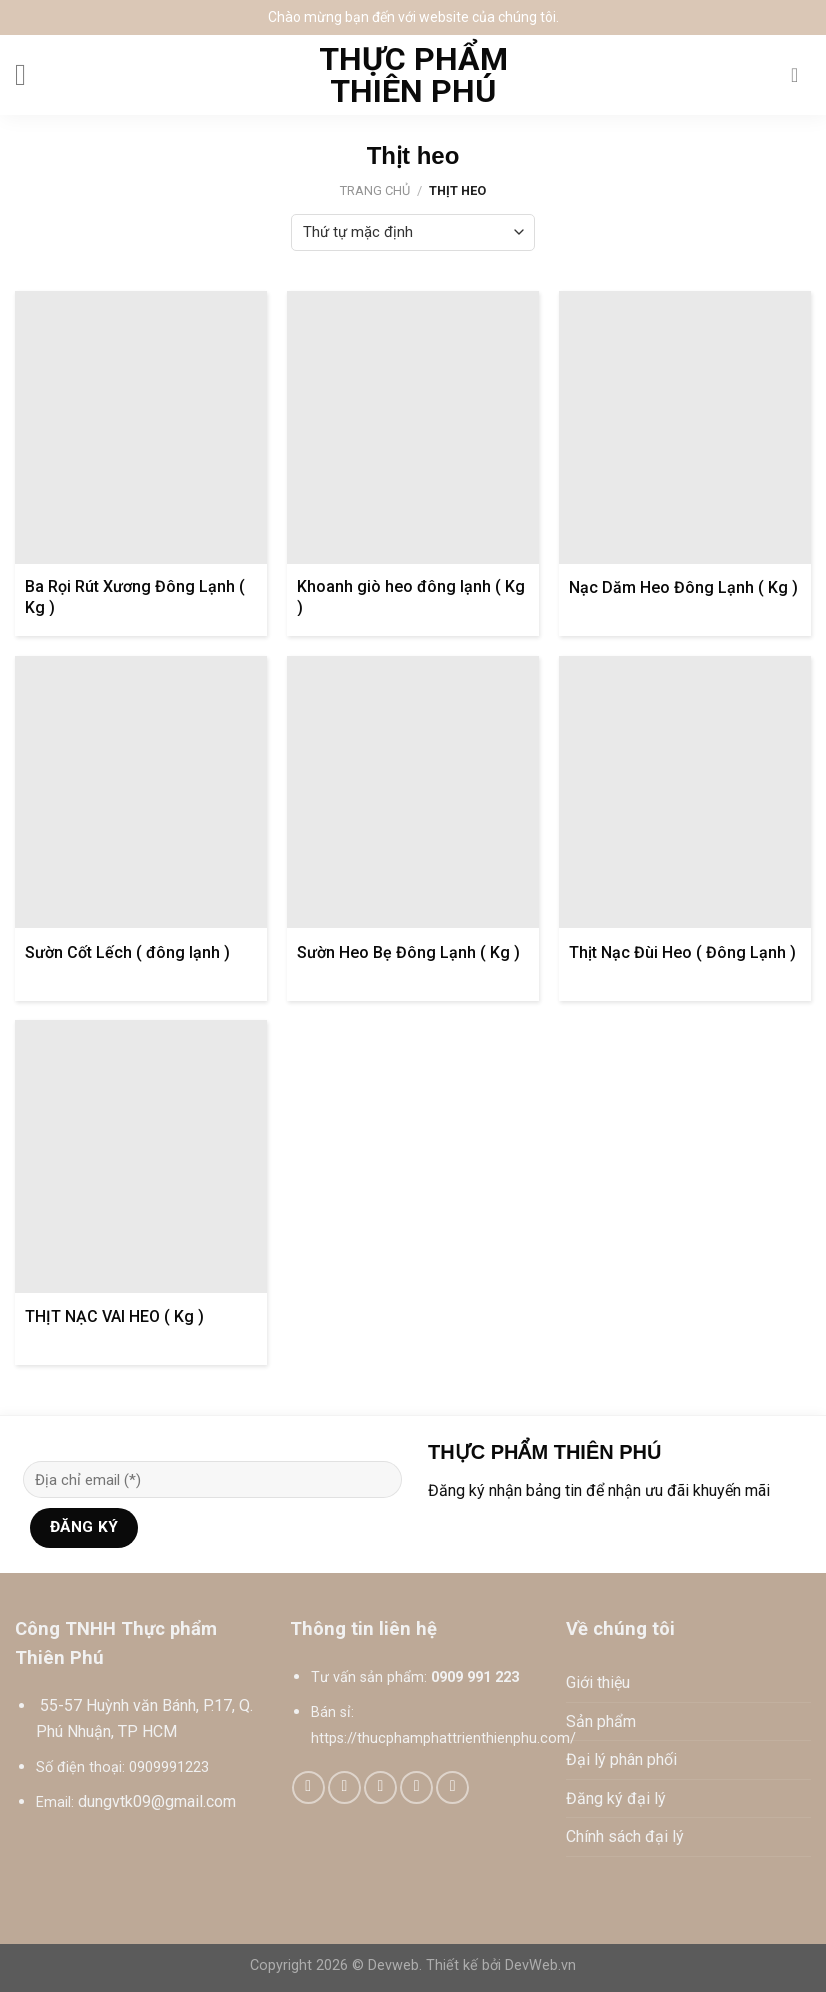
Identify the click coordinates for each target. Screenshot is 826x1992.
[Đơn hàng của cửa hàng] (413, 233)
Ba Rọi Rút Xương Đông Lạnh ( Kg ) (135, 597)
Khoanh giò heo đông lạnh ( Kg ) (411, 597)
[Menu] (30, 75)
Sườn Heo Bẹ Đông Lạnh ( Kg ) (408, 952)
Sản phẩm (601, 1721)
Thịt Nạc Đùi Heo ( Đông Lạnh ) (682, 952)
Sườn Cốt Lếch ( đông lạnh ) (127, 952)
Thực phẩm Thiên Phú (413, 75)
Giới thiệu (598, 1682)
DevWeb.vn (540, 1965)
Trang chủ (375, 190)
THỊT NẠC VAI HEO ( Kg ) (114, 1316)
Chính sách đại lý (625, 1836)
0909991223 (169, 1767)
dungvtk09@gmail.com (157, 1801)
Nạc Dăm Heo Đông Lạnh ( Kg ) (683, 587)
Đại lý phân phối (621, 1759)
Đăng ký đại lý (616, 1798)
